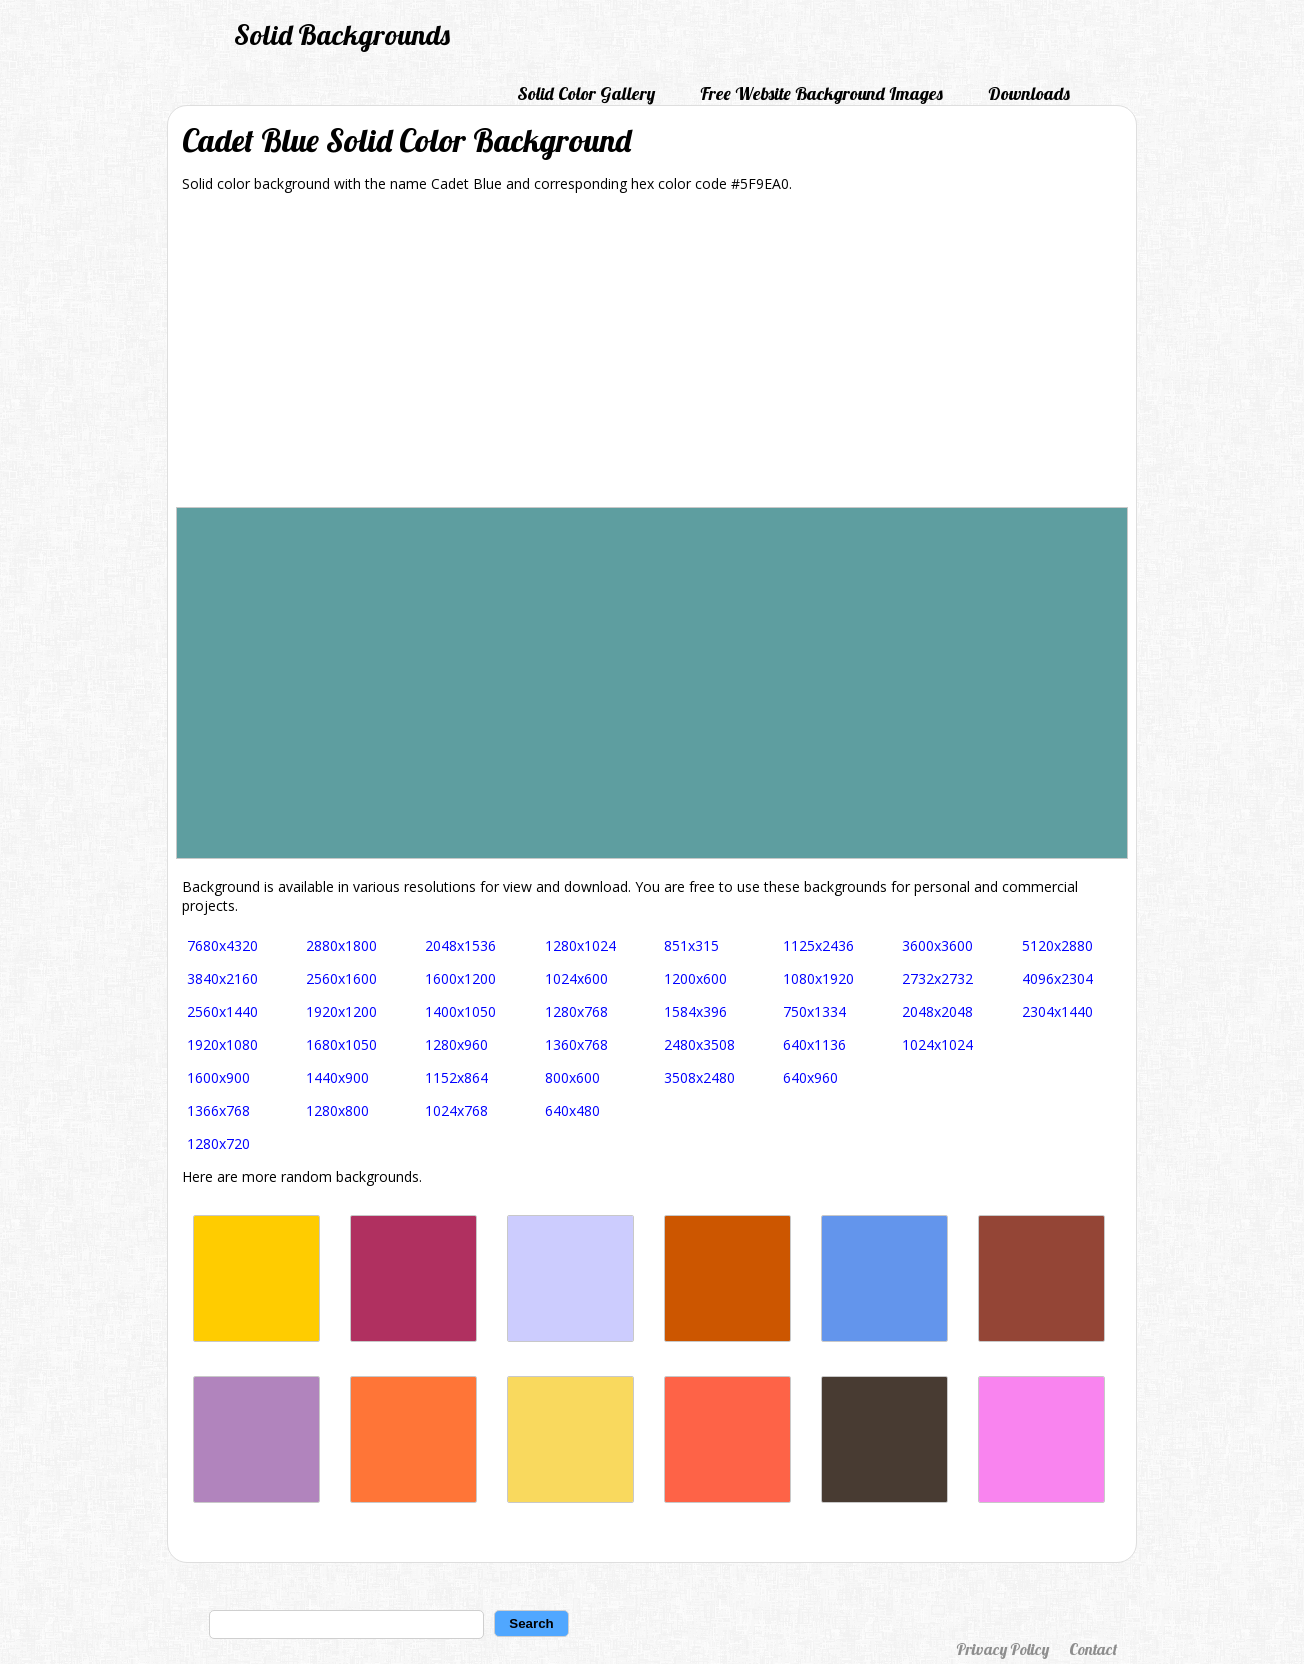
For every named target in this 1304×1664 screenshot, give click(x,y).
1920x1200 (341, 1011)
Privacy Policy (1002, 1649)
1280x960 (456, 1044)
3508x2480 (699, 1077)
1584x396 (695, 1011)
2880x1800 (341, 945)
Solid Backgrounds (342, 34)
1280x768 (576, 1011)
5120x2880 (1057, 945)
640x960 (810, 1077)
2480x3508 (699, 1044)
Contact (1093, 1649)
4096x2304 (1057, 978)
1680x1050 (341, 1044)
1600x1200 (460, 978)
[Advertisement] (652, 357)
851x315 (691, 945)
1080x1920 (818, 978)
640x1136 (814, 1044)
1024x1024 (937, 1044)
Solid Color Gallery (586, 93)
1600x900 (218, 1077)
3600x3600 (937, 945)
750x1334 (814, 1011)
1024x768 (456, 1110)
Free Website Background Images (821, 93)
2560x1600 (341, 978)
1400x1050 (460, 1011)
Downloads (1029, 93)
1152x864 (456, 1077)
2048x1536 (460, 945)
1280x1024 (580, 945)
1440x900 (337, 1077)
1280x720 (218, 1143)
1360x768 (576, 1044)
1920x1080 (222, 1044)
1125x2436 (818, 945)
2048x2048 (937, 1011)
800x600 (572, 1077)
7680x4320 (222, 945)
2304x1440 (1057, 1011)
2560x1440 (222, 1011)
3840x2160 (222, 978)
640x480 (572, 1110)
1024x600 (576, 978)
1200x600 (695, 978)
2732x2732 (937, 978)
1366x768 (218, 1110)
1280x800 (337, 1110)
